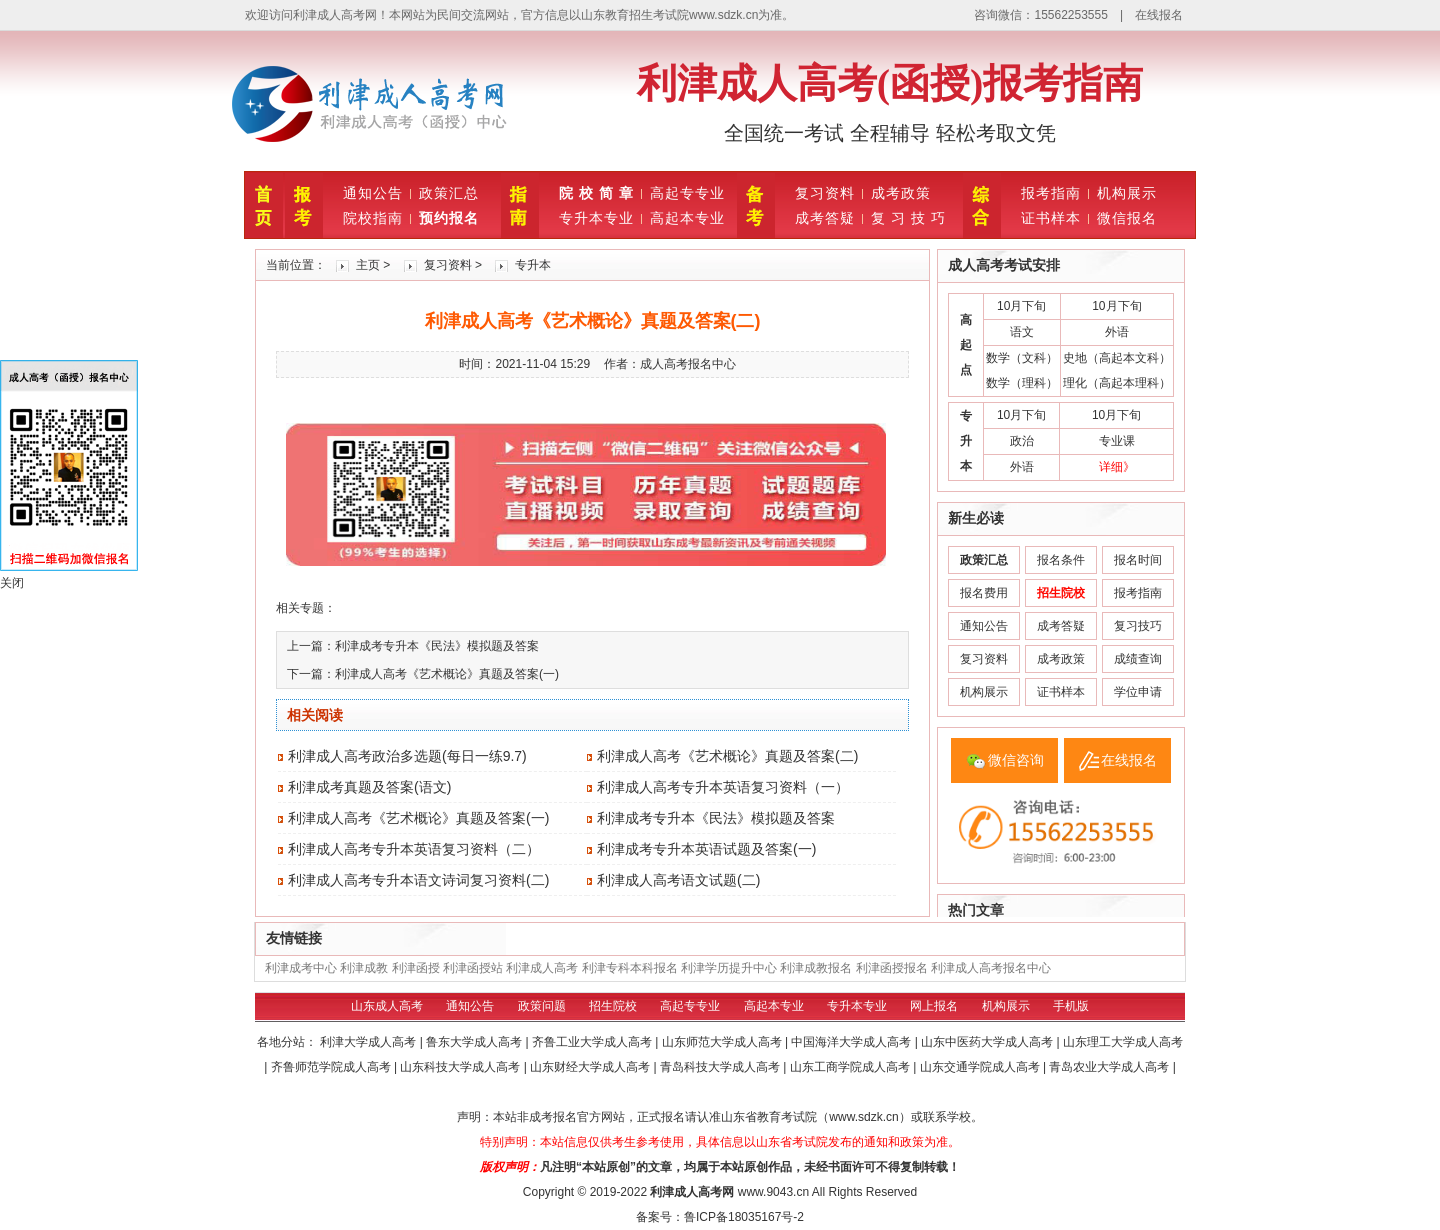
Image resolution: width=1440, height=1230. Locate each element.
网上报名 (934, 1006)
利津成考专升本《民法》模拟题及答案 (437, 646)
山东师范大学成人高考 (723, 1042)
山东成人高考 (387, 1006)
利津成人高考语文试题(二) (678, 880)
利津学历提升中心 (729, 968)
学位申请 (1138, 692)
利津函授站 (473, 968)
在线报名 (1159, 15)
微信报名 (1127, 218)
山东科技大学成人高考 (461, 1067)
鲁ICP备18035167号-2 (744, 1217)
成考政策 (901, 193)
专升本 (533, 265)
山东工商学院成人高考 (851, 1067)
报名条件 (1061, 560)
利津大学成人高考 (369, 1042)
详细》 (1117, 467)
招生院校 (613, 1006)
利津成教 (364, 968)
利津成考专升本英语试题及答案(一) (706, 849)
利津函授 (416, 968)
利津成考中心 (301, 968)
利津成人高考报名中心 (991, 968)
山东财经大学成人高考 (591, 1067)
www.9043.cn (773, 1192)
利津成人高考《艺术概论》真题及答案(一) (447, 674)
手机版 (1071, 1006)
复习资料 (825, 193)
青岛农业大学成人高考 (1110, 1067)
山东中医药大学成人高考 (988, 1042)
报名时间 (1138, 560)
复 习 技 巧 (908, 218)
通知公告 (373, 193)
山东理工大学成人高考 (1123, 1042)
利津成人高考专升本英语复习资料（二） (414, 849)
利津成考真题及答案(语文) (369, 787)
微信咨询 (1016, 760)
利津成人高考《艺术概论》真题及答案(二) (727, 756)
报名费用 (984, 593)
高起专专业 (687, 193)
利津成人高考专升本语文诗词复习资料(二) (418, 880)
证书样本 (1051, 218)
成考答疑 (825, 218)
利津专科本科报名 (630, 968)
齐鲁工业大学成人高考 (593, 1042)
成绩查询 (1138, 659)
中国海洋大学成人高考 (852, 1042)
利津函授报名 (892, 968)
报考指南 (1051, 193)
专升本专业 (596, 218)
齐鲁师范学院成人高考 (332, 1067)
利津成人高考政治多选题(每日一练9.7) (407, 756)
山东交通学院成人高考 (981, 1067)
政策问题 (542, 1006)
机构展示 (1127, 193)
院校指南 (373, 218)
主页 (368, 265)
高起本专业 (687, 218)
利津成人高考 (542, 968)
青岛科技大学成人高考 (721, 1067)
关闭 (12, 583)
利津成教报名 (816, 968)
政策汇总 (449, 193)
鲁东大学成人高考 (475, 1042)
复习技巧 (1138, 626)
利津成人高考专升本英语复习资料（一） (723, 787)
